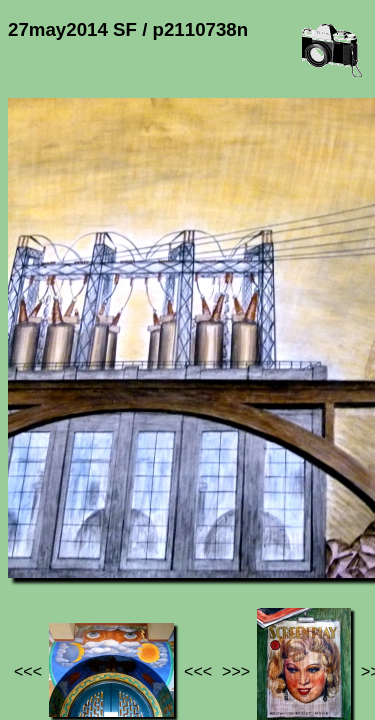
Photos (119, 557)
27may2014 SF (211, 557)
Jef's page (44, 557)
